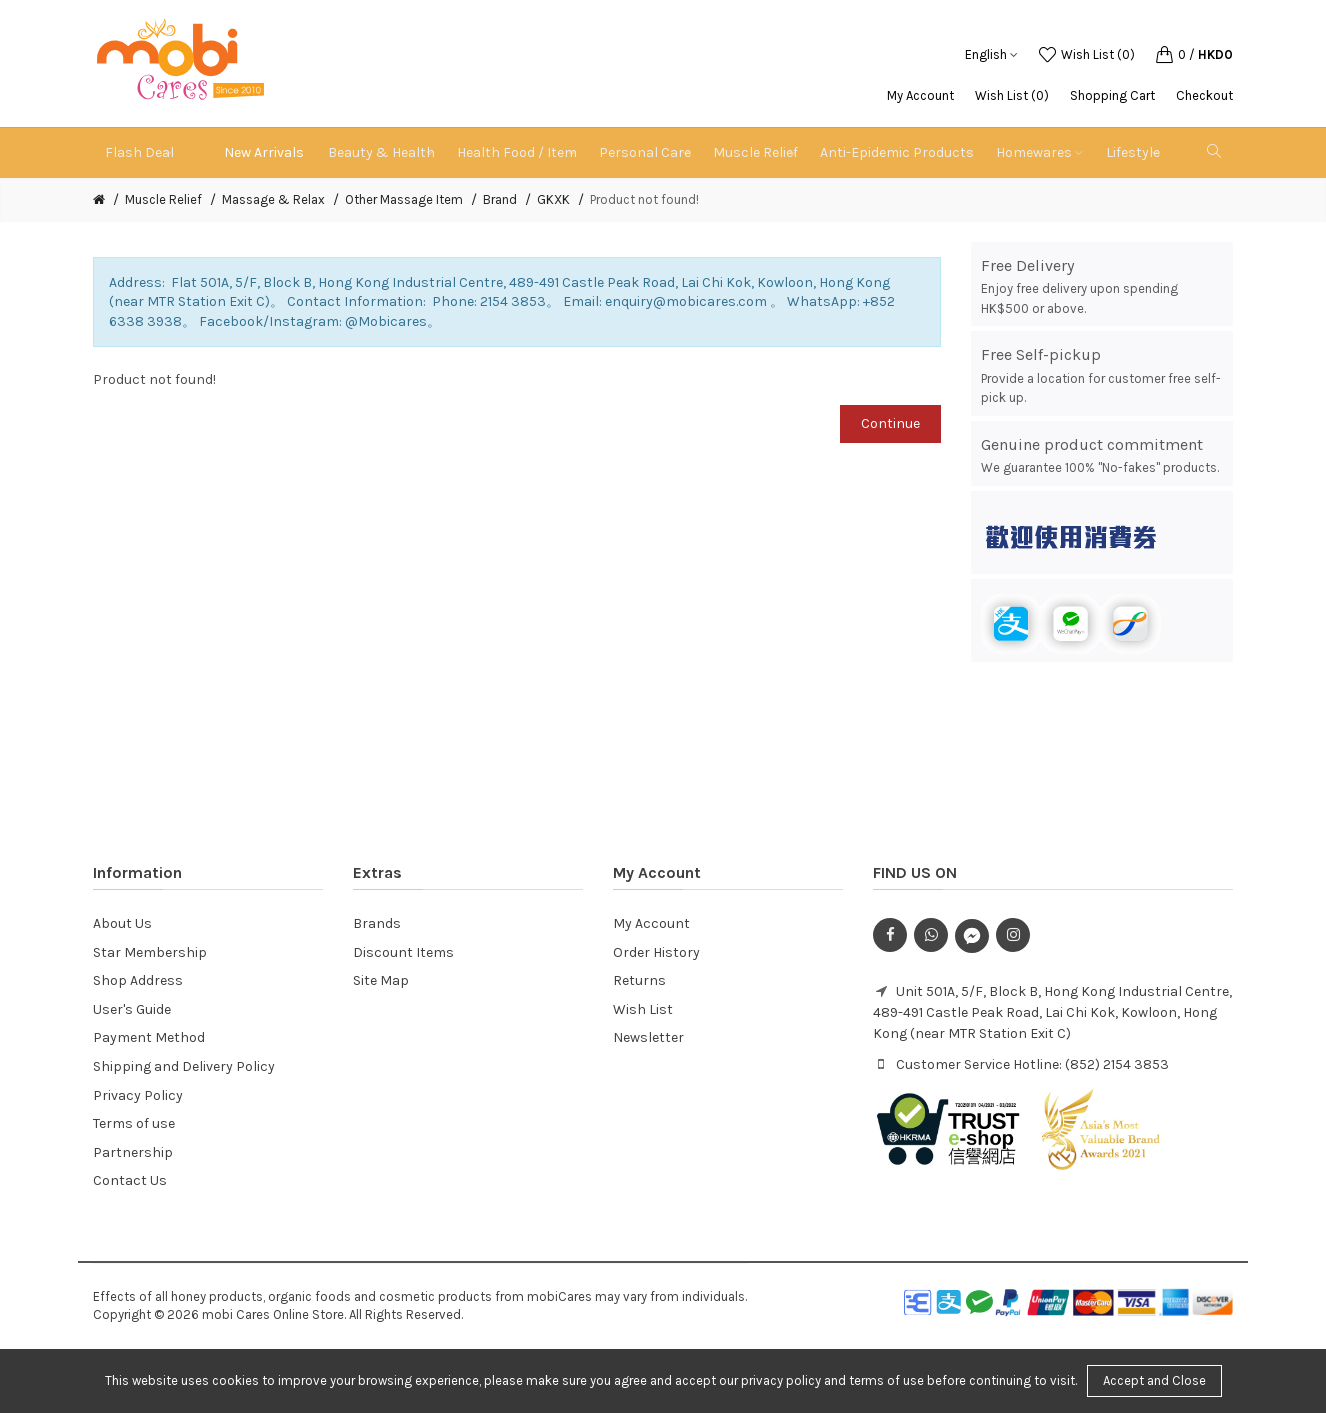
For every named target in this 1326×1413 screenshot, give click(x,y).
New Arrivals (264, 152)
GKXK (553, 199)
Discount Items (403, 952)
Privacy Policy (138, 1095)
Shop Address (138, 980)
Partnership (133, 1152)
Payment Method (149, 1037)
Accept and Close (1154, 1380)
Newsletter (648, 1037)
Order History (656, 952)
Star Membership (150, 952)
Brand (500, 199)
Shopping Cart (1112, 95)
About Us (122, 923)
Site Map (381, 980)
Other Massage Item (404, 199)
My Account (920, 95)
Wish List (643, 1009)
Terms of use (134, 1123)
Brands (377, 923)
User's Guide (132, 1009)
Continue (890, 423)
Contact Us (130, 1180)
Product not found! (644, 199)
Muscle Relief (163, 199)
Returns (639, 980)
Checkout (1204, 95)
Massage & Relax (273, 199)
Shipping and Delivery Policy (184, 1066)
